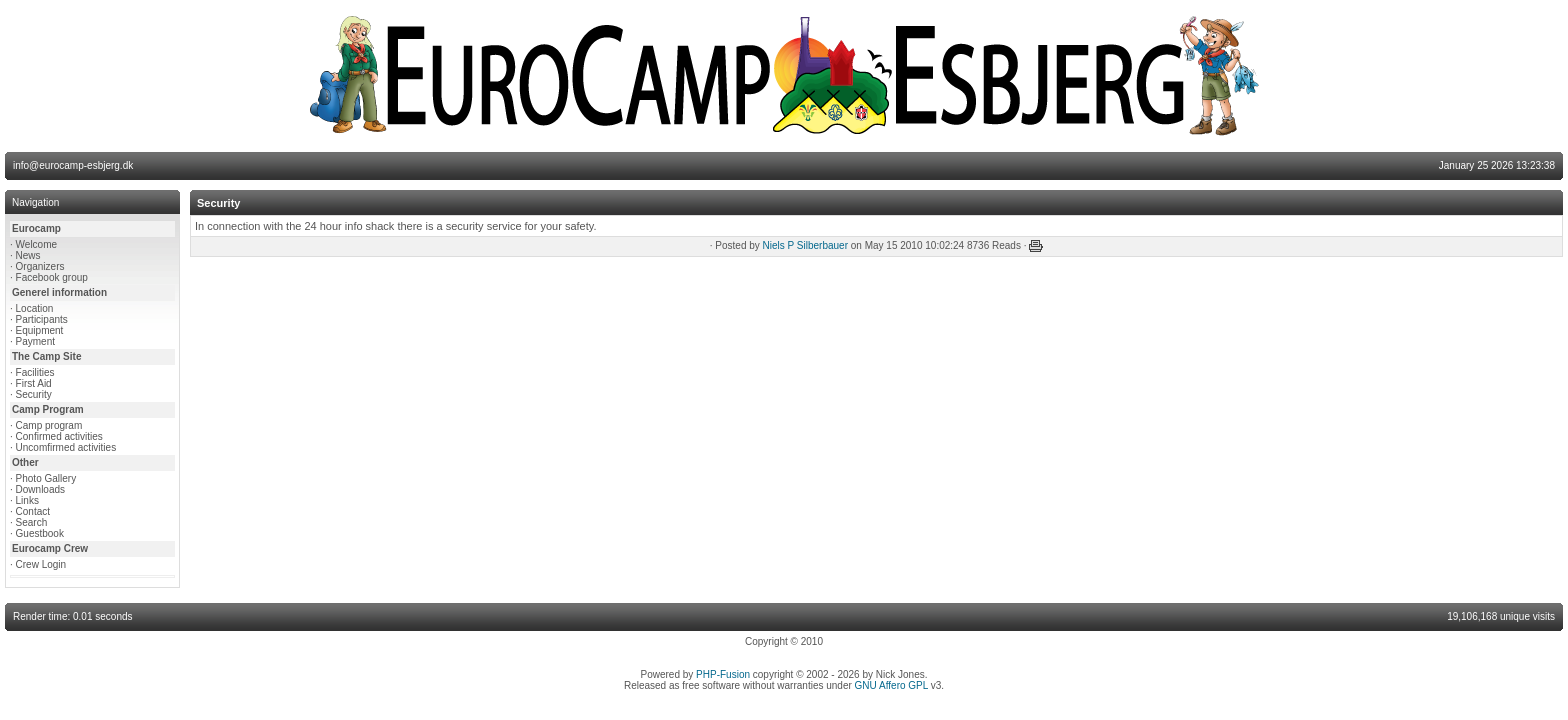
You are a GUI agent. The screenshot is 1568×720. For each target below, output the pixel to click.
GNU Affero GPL (891, 685)
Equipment (40, 330)
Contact (33, 511)
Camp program (49, 425)
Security (34, 394)
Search (32, 522)
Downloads (40, 489)
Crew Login (41, 564)
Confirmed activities (59, 436)
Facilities (35, 372)
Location (35, 308)
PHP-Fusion (723, 674)
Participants (42, 319)
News (28, 255)
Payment (35, 341)
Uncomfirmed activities (66, 447)
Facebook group (52, 277)
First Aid (34, 383)
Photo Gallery (46, 478)
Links (27, 500)
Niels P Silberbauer (805, 245)
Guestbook (40, 533)
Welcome (37, 244)
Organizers (40, 266)
